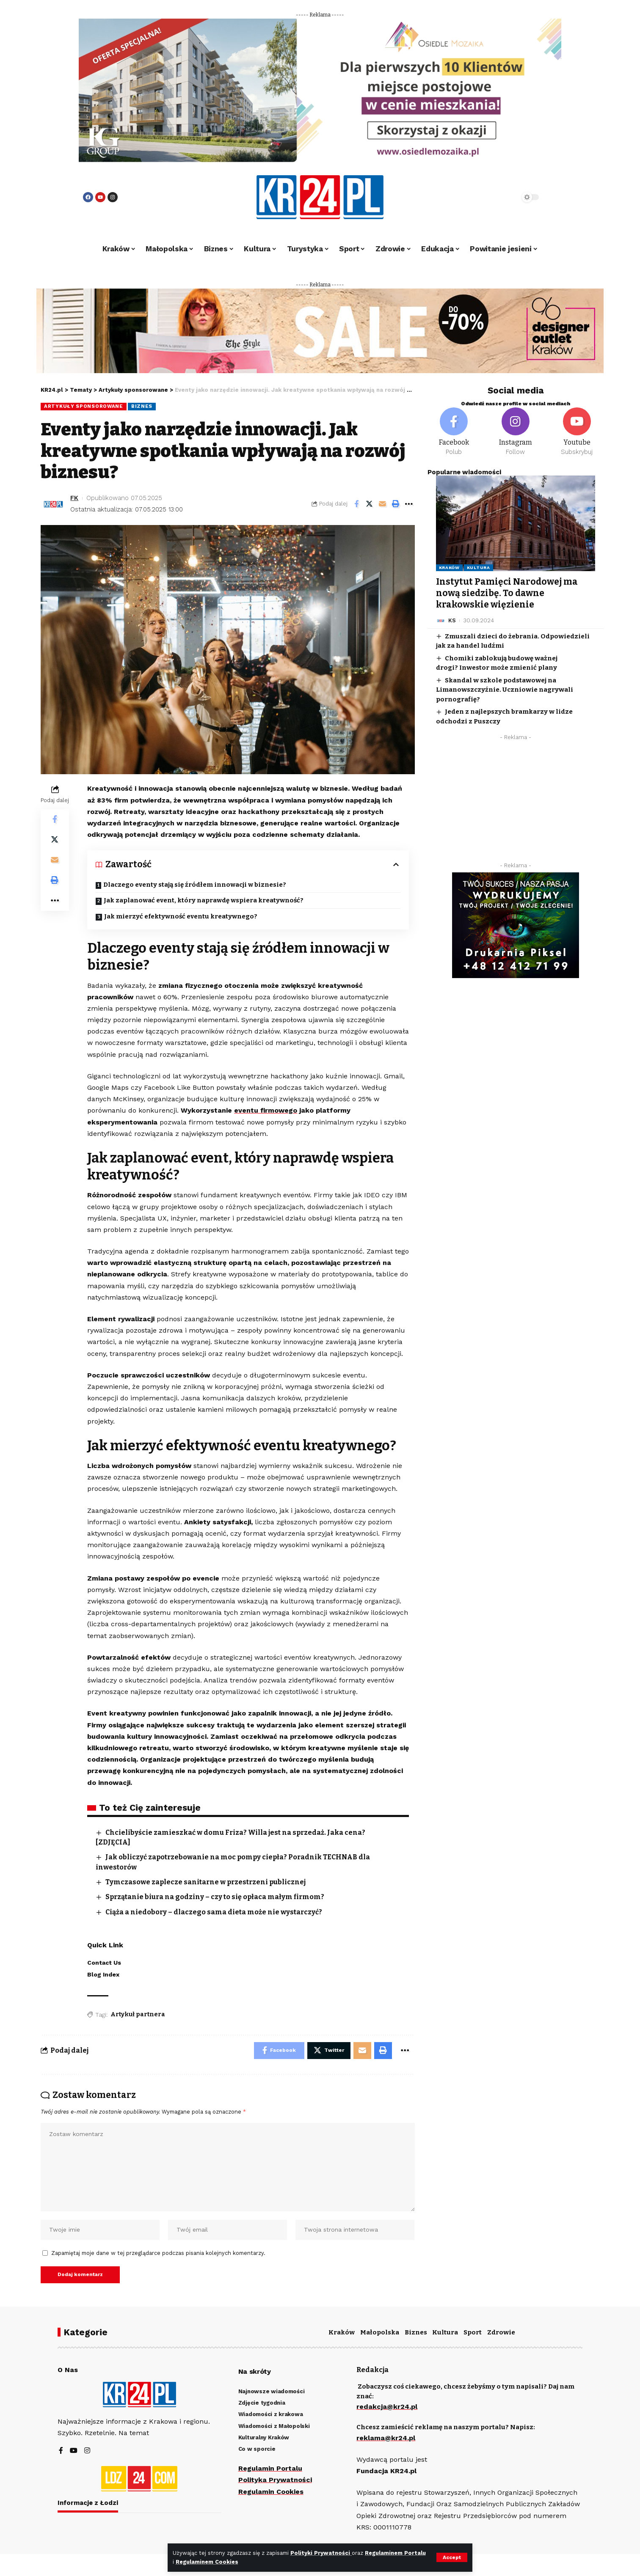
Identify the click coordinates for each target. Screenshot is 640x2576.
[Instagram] (515, 431)
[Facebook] (454, 431)
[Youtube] (576, 431)
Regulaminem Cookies (207, 2562)
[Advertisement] (515, 803)
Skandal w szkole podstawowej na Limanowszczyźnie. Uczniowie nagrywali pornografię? (504, 689)
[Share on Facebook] (356, 504)
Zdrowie (501, 2332)
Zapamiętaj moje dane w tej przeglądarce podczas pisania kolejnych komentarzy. (158, 2253)
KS (452, 620)
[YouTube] (74, 2451)
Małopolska (379, 2332)
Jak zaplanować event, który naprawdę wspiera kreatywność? (205, 900)
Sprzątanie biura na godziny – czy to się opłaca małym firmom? (215, 1897)
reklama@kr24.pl (385, 2438)
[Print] (396, 504)
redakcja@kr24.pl (386, 2407)
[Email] (383, 504)
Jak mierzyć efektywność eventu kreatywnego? (181, 916)
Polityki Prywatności (321, 2553)
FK (74, 498)
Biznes (141, 406)
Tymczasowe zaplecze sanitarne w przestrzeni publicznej (206, 1882)
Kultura (478, 567)
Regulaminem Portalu (395, 2553)
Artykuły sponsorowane (83, 406)
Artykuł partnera (137, 2014)
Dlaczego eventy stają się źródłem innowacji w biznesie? (195, 884)
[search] (490, 197)
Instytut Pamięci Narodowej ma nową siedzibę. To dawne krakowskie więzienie (507, 593)
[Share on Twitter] (369, 504)
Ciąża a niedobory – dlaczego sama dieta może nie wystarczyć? (214, 1912)
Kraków (449, 567)
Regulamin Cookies (270, 2492)
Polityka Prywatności (275, 2480)
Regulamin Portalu (270, 2468)
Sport (472, 2332)
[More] (409, 504)
